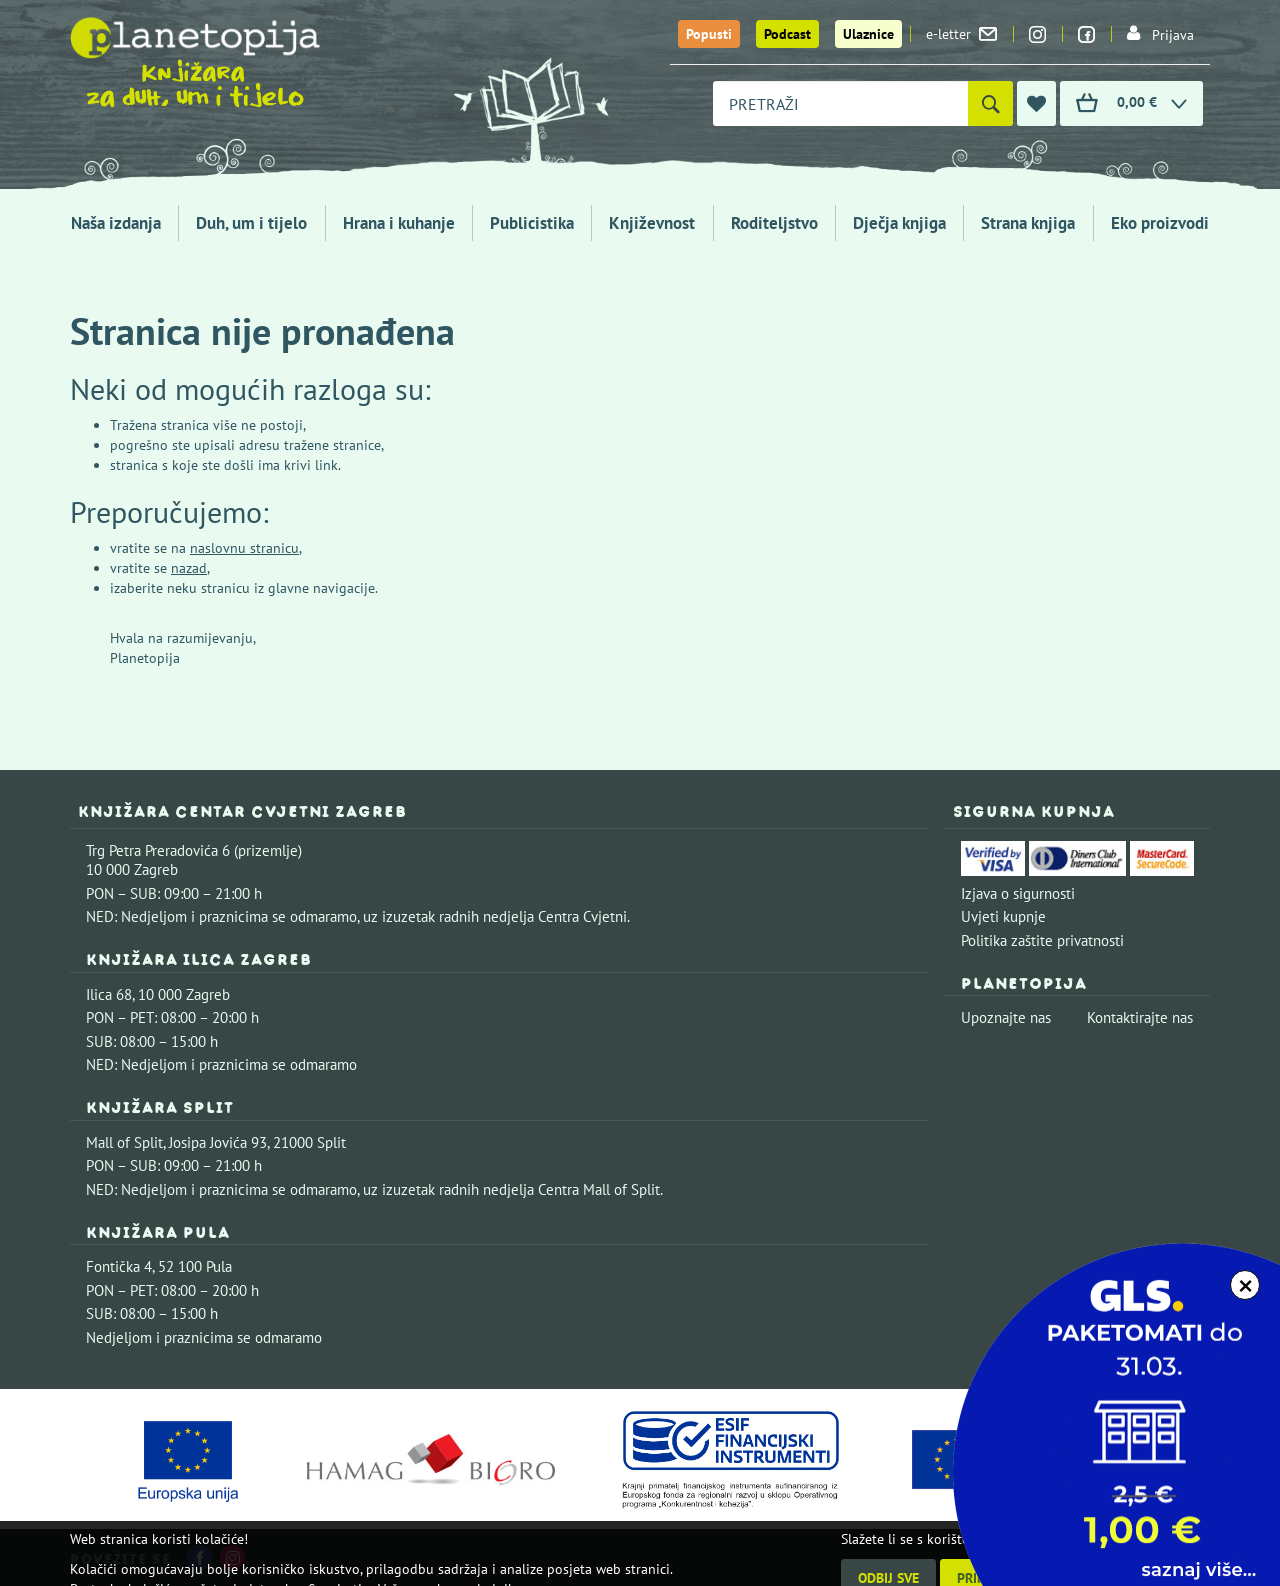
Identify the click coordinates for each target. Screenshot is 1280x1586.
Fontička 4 (119, 1266)
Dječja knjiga (899, 223)
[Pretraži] (990, 103)
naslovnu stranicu (244, 548)
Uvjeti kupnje (1003, 916)
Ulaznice (868, 34)
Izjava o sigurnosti (1018, 893)
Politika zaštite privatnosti (1042, 940)
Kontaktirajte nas (1140, 1017)
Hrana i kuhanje (399, 223)
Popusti (709, 34)
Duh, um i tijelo (251, 223)
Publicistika (532, 223)
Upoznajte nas (1006, 1017)
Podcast (787, 34)
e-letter (961, 34)
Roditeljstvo (774, 223)
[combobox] (840, 103)
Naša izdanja (116, 223)
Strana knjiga (1028, 223)
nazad (189, 568)
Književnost (652, 223)
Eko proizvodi (1160, 223)
